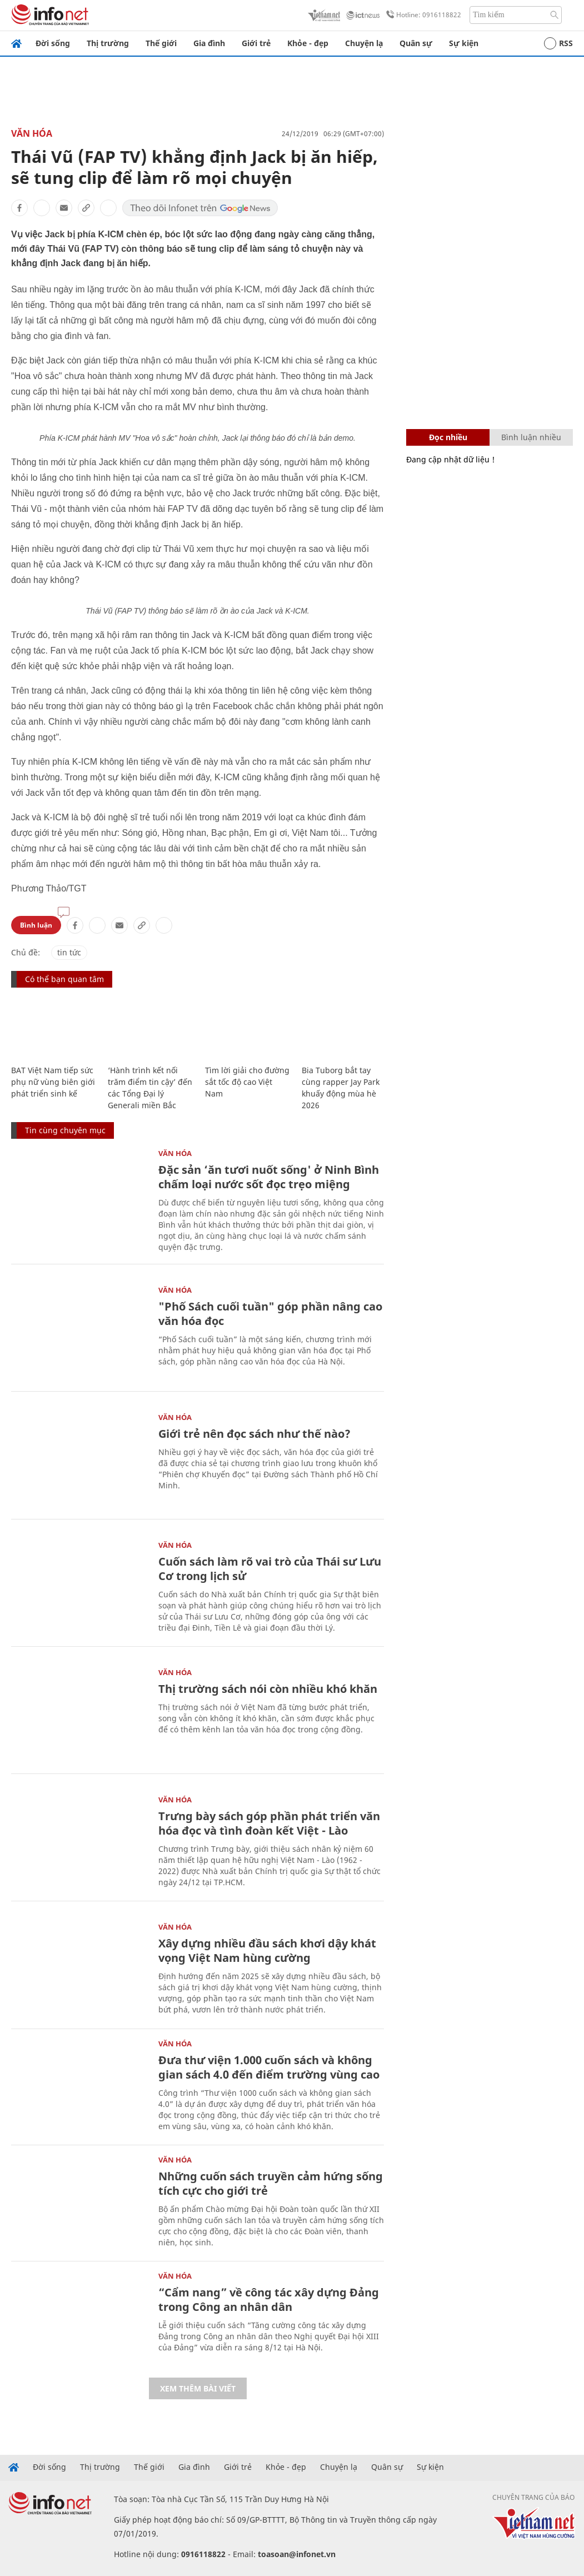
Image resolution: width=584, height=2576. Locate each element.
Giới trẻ (256, 43)
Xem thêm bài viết (198, 2388)
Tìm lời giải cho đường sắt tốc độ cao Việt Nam (247, 1082)
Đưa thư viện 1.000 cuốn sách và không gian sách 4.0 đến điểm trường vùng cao (269, 2067)
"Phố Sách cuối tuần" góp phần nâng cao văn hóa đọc (270, 1313)
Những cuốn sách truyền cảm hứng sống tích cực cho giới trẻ (270, 2183)
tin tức (69, 952)
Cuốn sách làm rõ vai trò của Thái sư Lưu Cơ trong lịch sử (269, 1568)
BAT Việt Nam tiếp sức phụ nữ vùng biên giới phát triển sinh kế (53, 1082)
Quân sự (416, 43)
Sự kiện (463, 43)
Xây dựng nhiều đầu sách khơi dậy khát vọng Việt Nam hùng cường (267, 1950)
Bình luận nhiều (531, 437)
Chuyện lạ (364, 43)
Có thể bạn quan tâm (64, 979)
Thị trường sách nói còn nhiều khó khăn (267, 1688)
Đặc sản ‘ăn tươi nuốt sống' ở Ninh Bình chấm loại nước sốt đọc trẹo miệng (268, 1177)
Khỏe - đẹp (307, 43)
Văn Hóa (31, 133)
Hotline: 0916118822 (421, 15)
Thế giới (161, 43)
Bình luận (36, 925)
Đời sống (53, 43)
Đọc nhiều (448, 437)
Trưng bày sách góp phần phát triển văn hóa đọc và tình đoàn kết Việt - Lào (269, 1823)
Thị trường (108, 43)
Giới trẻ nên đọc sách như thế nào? (254, 1433)
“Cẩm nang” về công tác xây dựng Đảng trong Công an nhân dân (268, 2299)
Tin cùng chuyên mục (65, 1130)
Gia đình (209, 43)
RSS (558, 43)
